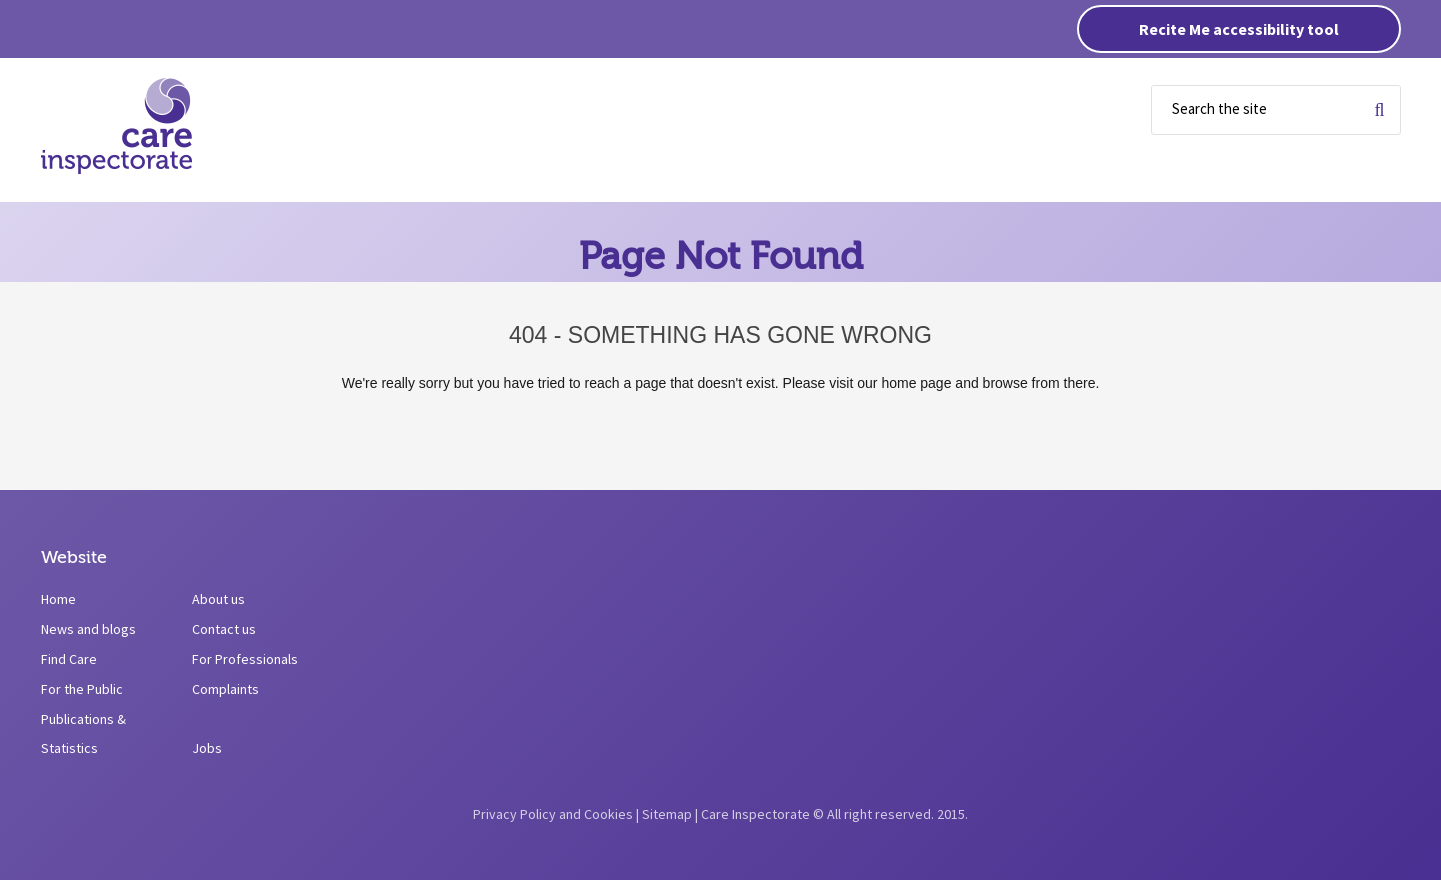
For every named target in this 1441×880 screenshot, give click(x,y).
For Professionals (245, 659)
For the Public (82, 689)
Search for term (1379, 110)
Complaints (225, 689)
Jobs (207, 748)
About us (218, 599)
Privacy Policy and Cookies (553, 814)
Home (58, 599)
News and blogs (88, 629)
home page (916, 383)
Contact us (224, 629)
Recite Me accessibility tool (1239, 29)
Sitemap (667, 814)
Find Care (69, 659)
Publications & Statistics (83, 733)
